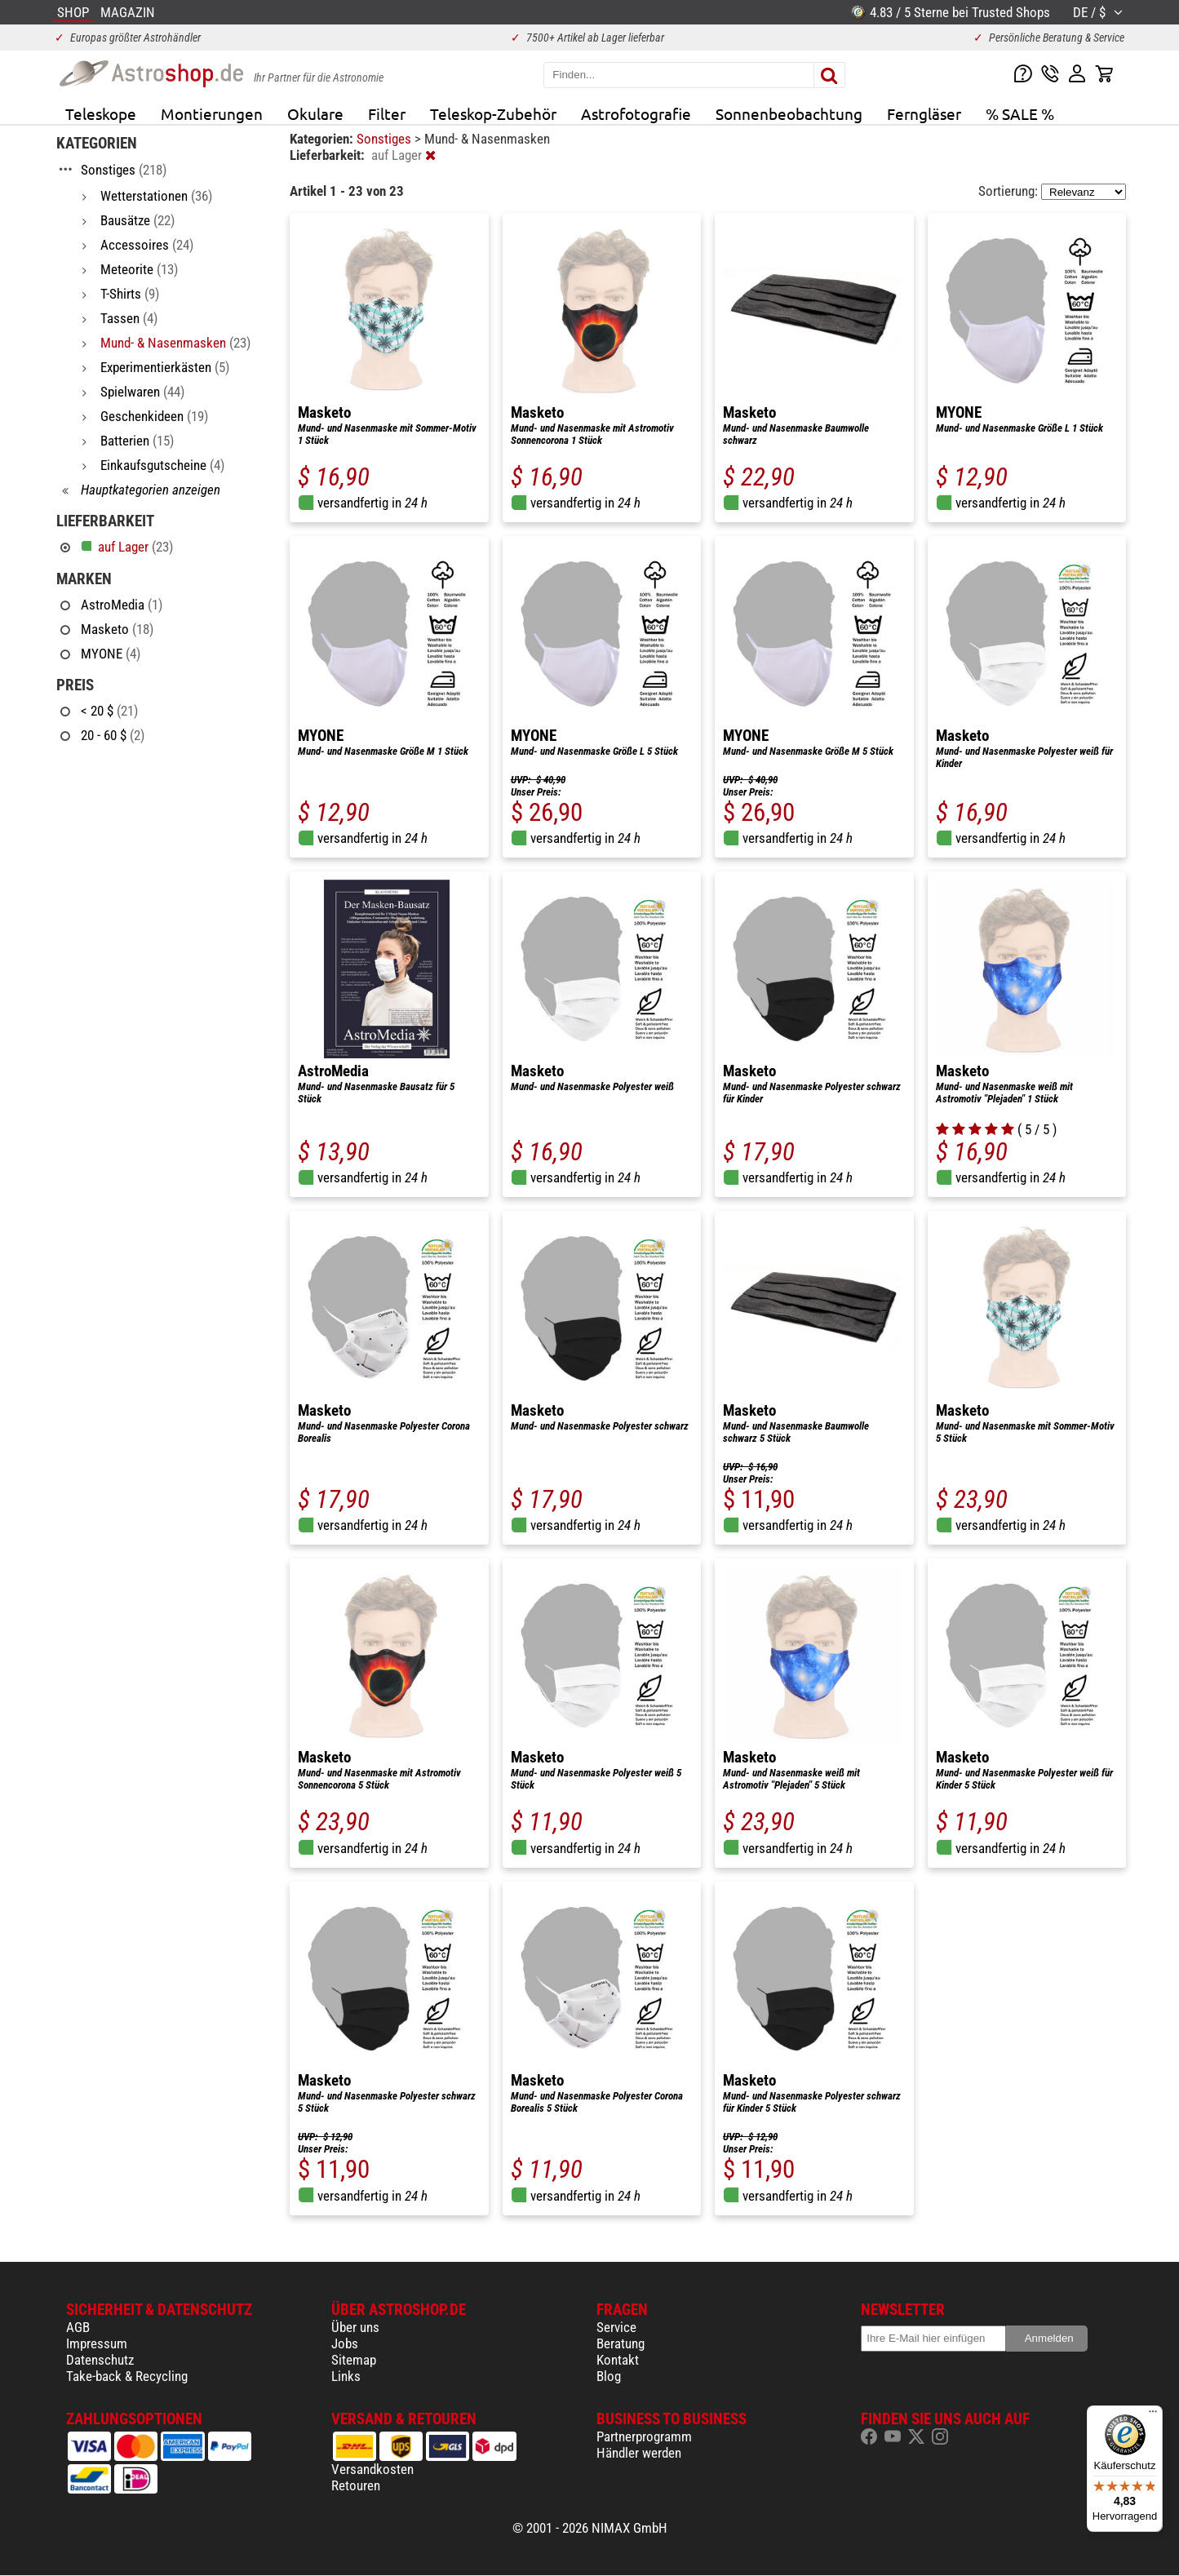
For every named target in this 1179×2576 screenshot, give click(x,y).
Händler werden (638, 2453)
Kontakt (617, 2360)
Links (346, 2376)
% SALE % (1020, 113)
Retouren (355, 2485)
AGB (78, 2327)
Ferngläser (924, 113)
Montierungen (212, 113)
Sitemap (353, 2360)
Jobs (344, 2343)
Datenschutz (100, 2360)
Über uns (355, 2327)
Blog (608, 2376)
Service (616, 2327)
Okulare (315, 113)
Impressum (96, 2343)
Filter (387, 113)
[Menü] (1153, 2415)
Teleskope (100, 113)
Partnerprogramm (644, 2436)
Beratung (620, 2343)
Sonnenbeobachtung (789, 113)
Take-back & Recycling (127, 2376)
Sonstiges (385, 139)
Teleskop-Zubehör (493, 113)
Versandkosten (372, 2469)
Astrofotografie (636, 113)
